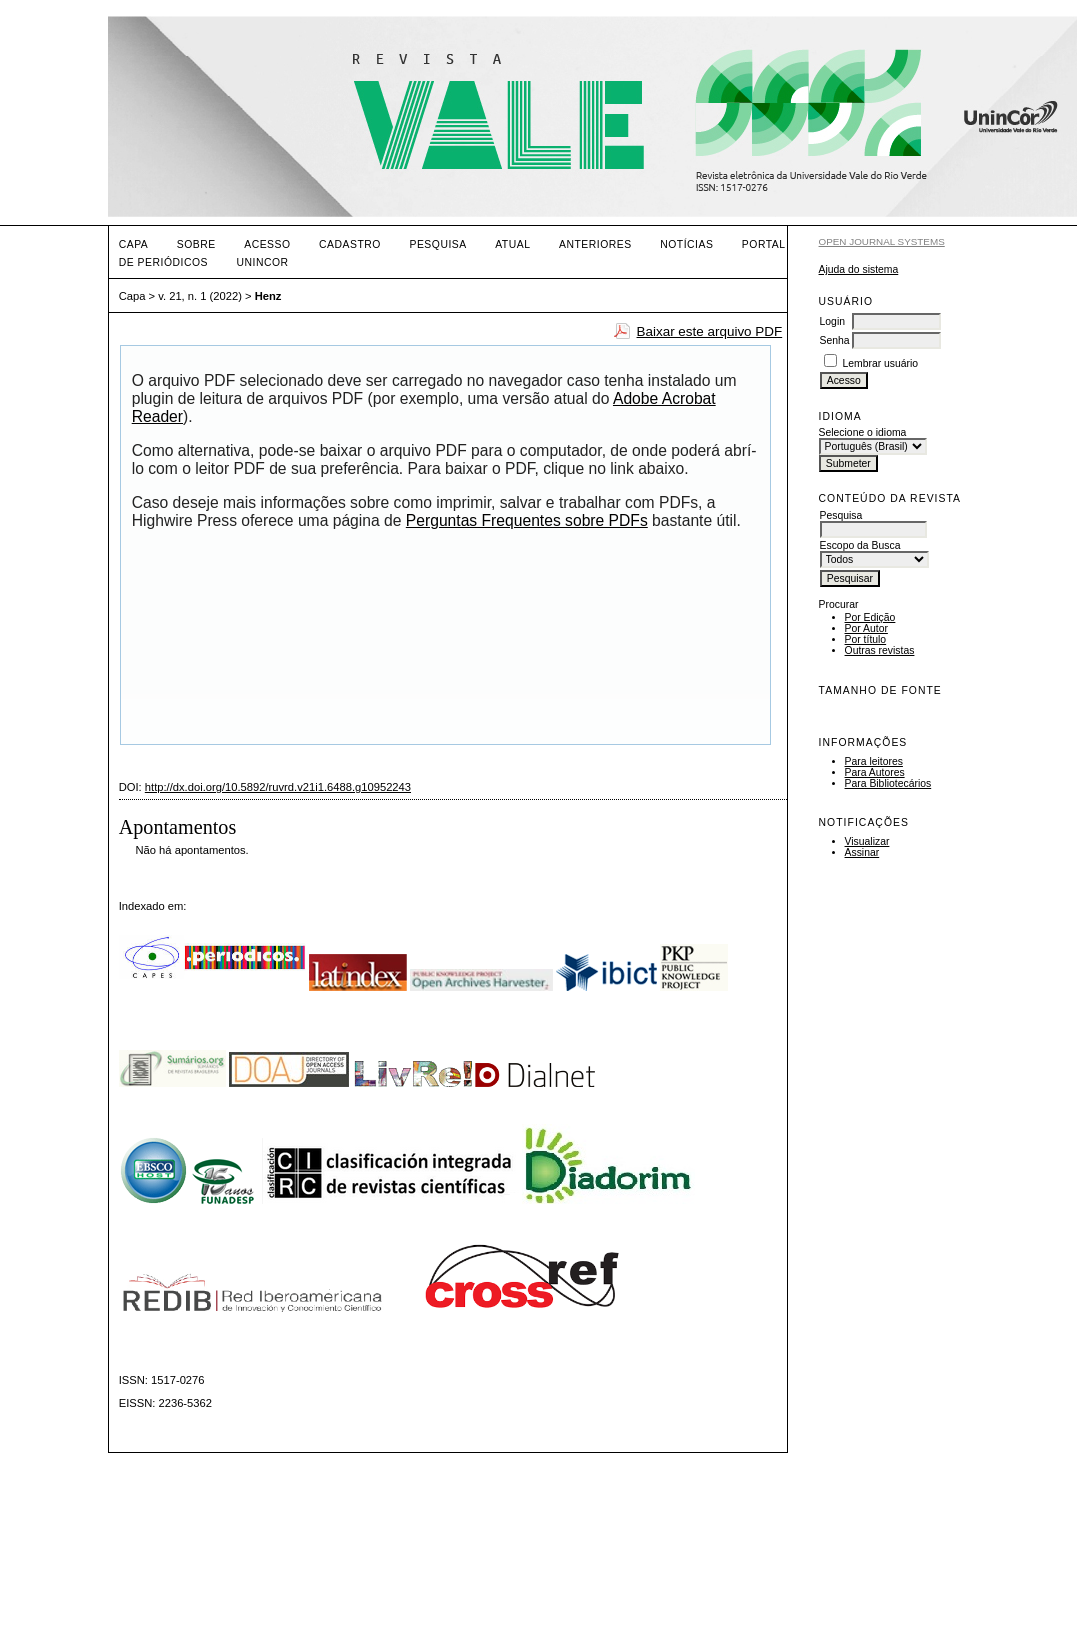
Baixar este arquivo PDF (710, 331)
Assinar (862, 852)
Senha (835, 340)
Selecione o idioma (863, 432)
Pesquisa (437, 244)
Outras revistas (880, 650)
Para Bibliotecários (888, 783)
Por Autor (866, 628)
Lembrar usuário (880, 363)
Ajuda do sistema (859, 269)
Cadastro (350, 244)
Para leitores (874, 761)
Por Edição (870, 617)
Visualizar (867, 841)
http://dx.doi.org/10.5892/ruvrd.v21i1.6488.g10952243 (278, 787)
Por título (866, 639)
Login (832, 321)
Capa (134, 244)
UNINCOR (262, 262)
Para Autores (875, 772)
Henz (268, 296)
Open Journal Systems (882, 241)
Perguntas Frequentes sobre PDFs (527, 520)
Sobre (196, 244)
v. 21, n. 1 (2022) (200, 296)
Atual (512, 244)
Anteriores (595, 244)
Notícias (686, 244)
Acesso (267, 244)
